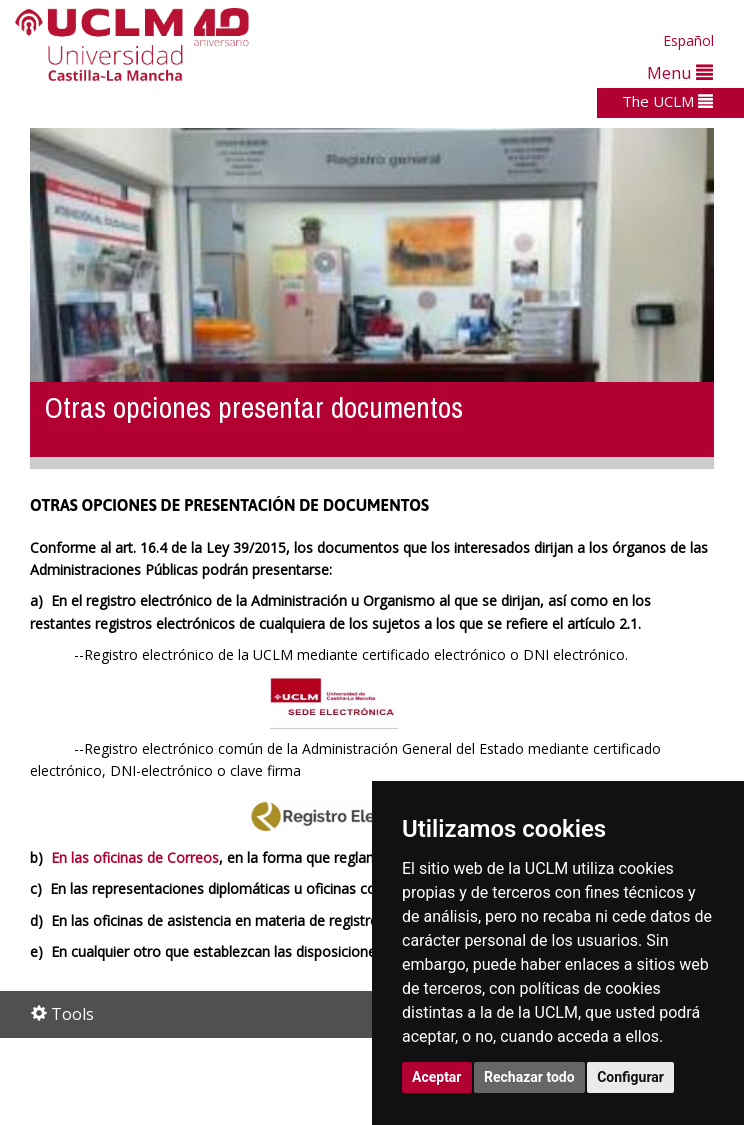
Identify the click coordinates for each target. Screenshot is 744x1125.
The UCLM (667, 101)
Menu (680, 72)
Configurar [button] (630, 1077)
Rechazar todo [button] (529, 1077)
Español (688, 40)
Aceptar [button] (437, 1077)
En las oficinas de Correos (135, 857)
